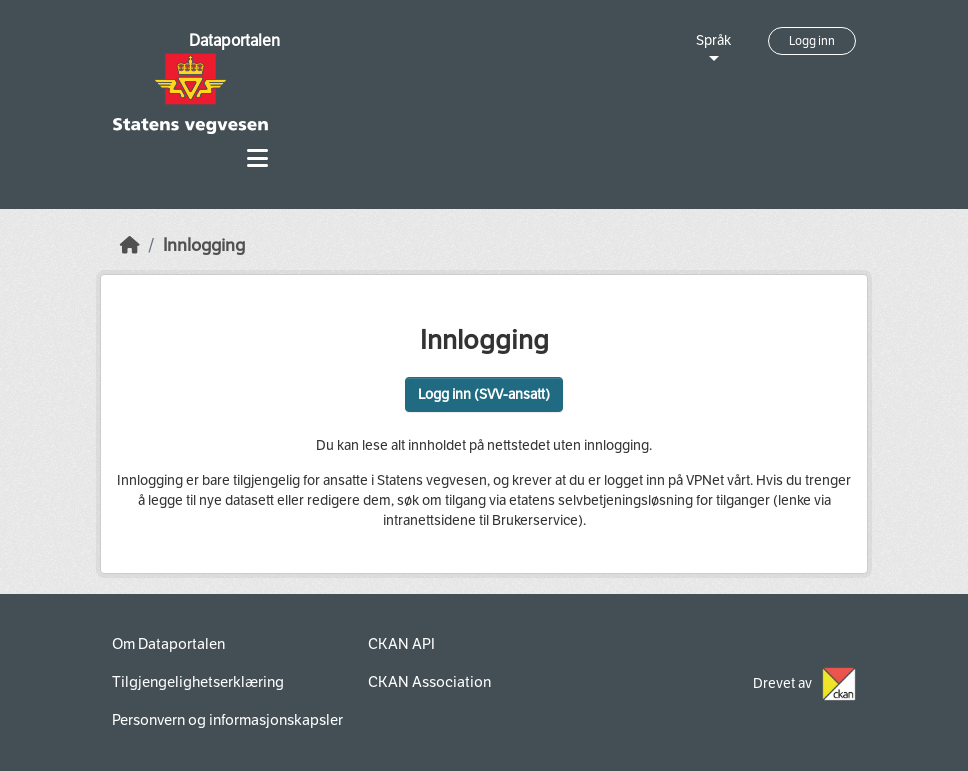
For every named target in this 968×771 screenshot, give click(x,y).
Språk (713, 40)
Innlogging (204, 245)
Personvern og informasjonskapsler (227, 720)
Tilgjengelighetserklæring (198, 682)
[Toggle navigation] (257, 158)
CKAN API (401, 644)
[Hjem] (130, 245)
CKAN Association (429, 682)
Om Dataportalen (168, 644)
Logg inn (812, 41)
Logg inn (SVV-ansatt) (484, 394)
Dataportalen (234, 40)
